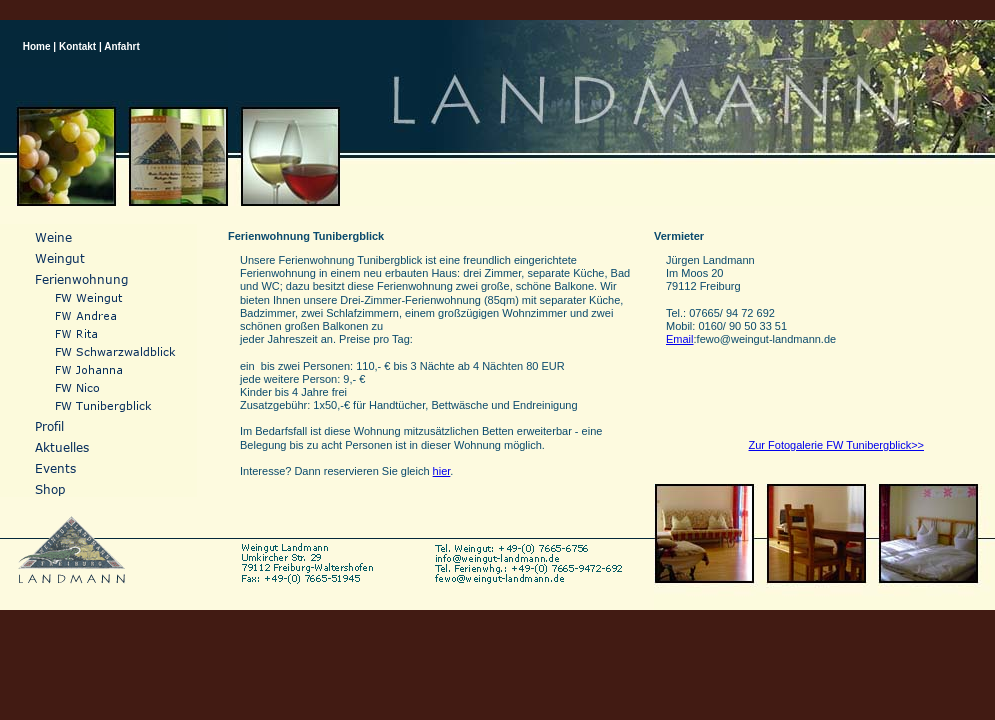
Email (680, 339)
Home (37, 46)
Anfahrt (122, 46)
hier (442, 471)
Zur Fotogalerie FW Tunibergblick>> (836, 445)
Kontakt (77, 46)
